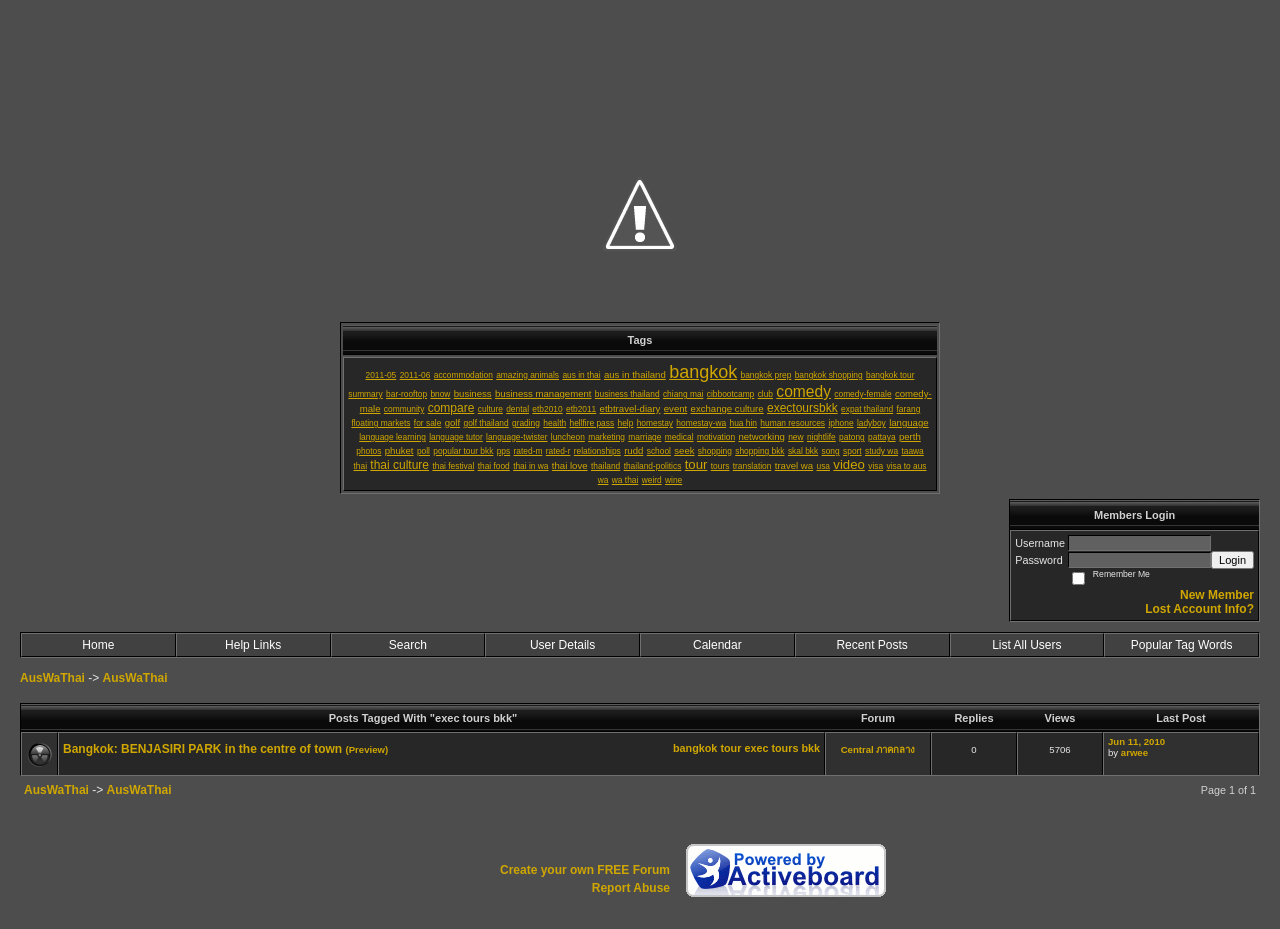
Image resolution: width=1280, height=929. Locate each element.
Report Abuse (631, 888)
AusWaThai (52, 678)
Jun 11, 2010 (1136, 741)
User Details (562, 645)
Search (408, 645)
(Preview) (366, 749)
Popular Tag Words (1182, 645)
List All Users (1026, 645)
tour (730, 748)
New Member (1217, 595)
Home (98, 645)
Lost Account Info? (1199, 609)
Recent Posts (871, 645)
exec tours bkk (782, 748)
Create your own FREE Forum (585, 870)
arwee (1134, 752)
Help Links (253, 645)
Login (1232, 560)
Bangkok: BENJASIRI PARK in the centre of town (202, 749)
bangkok (695, 748)
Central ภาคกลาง (878, 749)
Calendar (717, 645)
